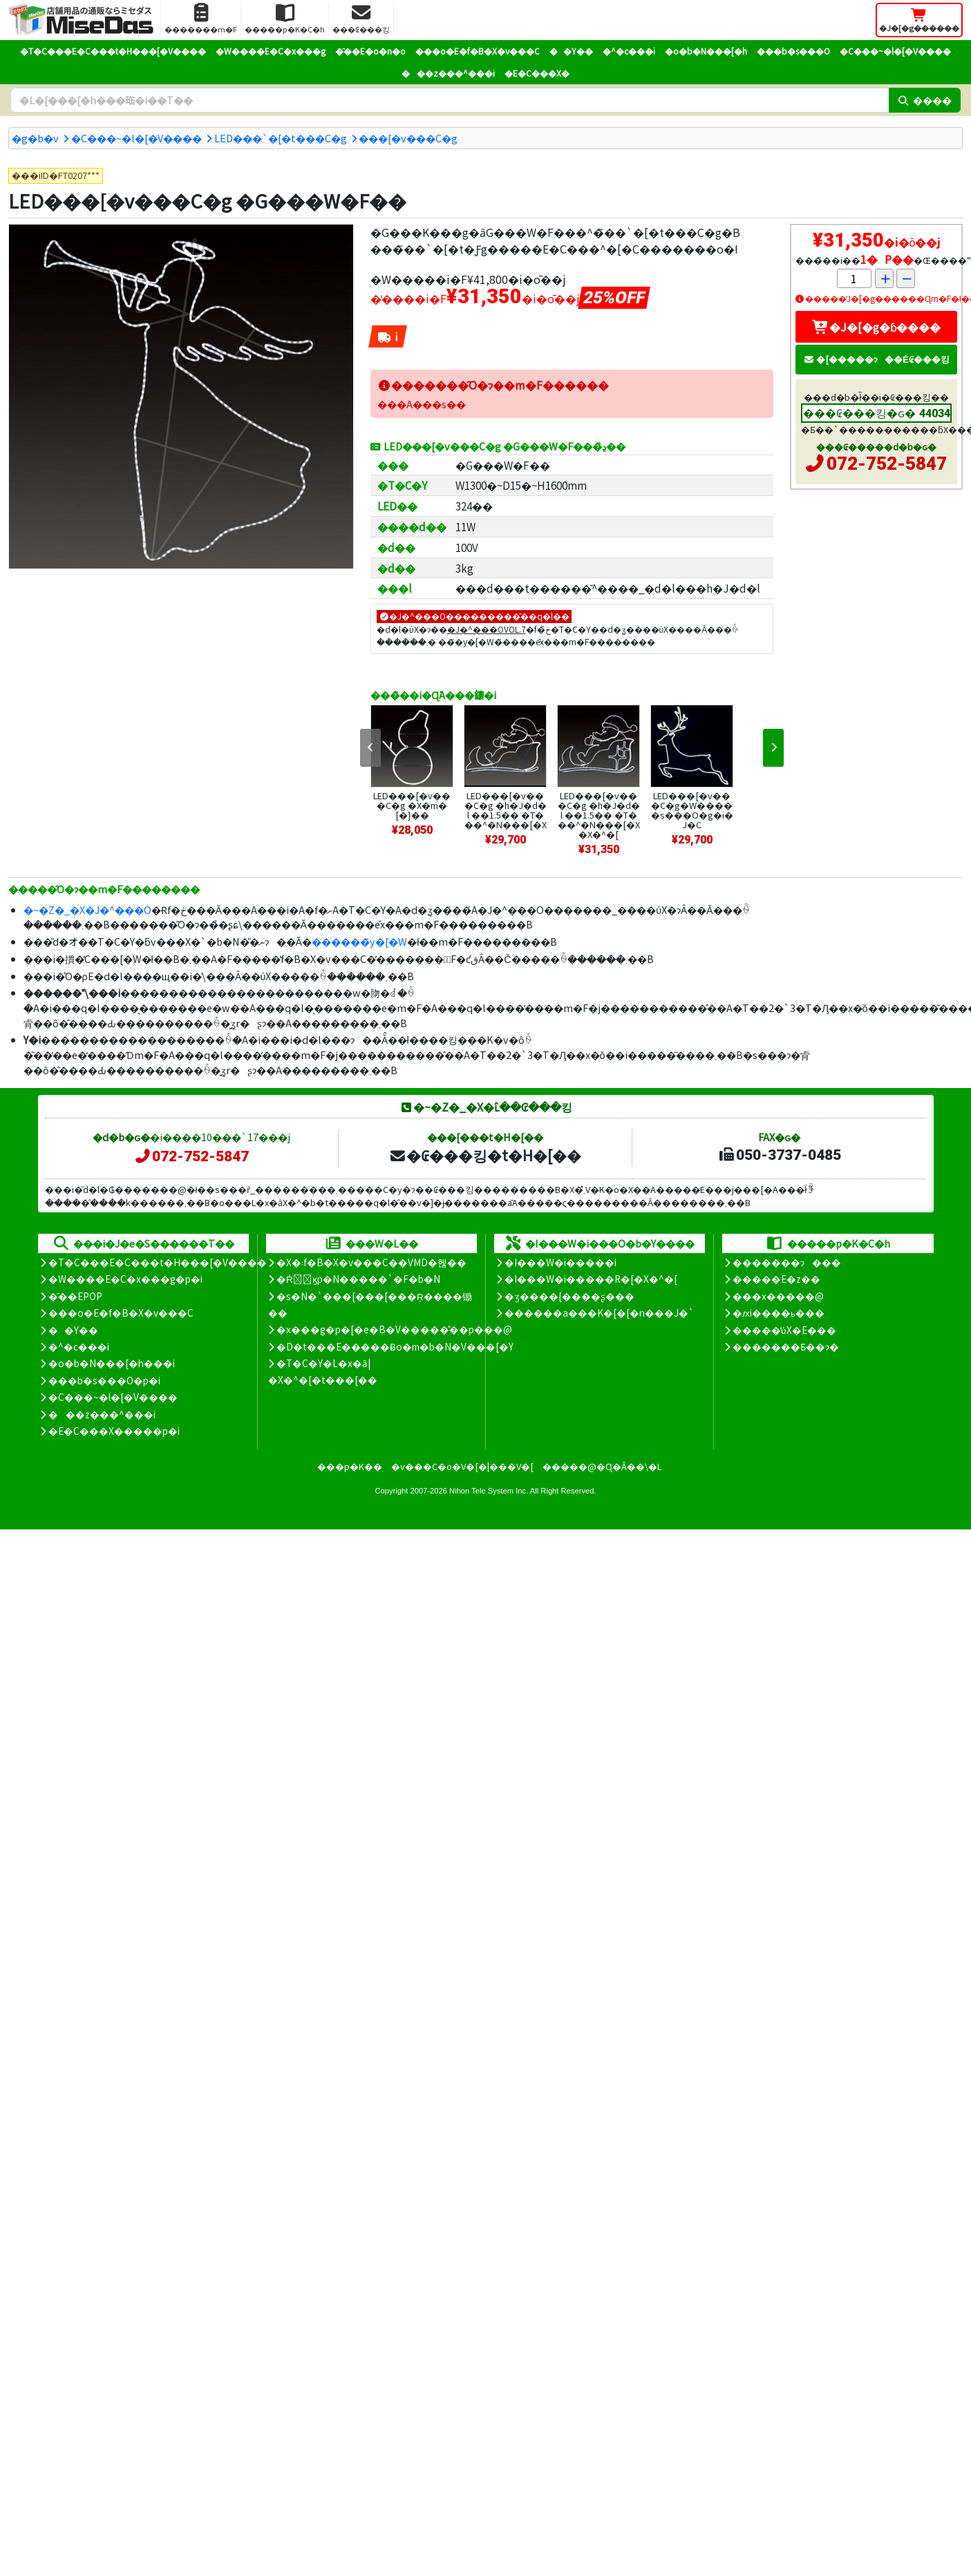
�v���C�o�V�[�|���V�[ (462, 1466)
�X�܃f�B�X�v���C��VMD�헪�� (371, 1262)
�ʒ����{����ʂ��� (569, 1296)
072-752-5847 (887, 463)
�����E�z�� (776, 1279)
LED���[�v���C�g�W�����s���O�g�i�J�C (692, 810)
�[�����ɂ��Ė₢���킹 (876, 358)
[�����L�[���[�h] (449, 100)
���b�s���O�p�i (104, 1380)
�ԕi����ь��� (778, 1312)
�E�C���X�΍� (537, 73)
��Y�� (571, 51)
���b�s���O (793, 51)
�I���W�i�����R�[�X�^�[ (591, 1279)
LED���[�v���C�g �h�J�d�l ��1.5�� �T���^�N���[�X (505, 810)
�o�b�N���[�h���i (111, 1363)
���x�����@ (778, 1296)
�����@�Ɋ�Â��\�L (602, 1466)
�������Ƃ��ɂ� (786, 1346)
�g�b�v (35, 138)
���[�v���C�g (408, 138)
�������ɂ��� (787, 1262)
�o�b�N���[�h (706, 51)
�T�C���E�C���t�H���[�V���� (113, 51)
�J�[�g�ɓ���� (876, 326)
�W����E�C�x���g (271, 51)
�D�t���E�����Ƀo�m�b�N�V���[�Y (394, 1346)
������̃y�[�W (359, 941)
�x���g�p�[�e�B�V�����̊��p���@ (394, 1329)
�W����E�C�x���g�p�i (125, 1279)
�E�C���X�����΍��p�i (114, 1431)
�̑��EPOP (75, 1296)
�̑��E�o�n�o (370, 51)
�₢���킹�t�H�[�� (484, 1155)
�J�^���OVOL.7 (486, 629)
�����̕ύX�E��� (784, 1330)
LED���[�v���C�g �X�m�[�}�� (412, 805)
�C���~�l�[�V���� (895, 51)
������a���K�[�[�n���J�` (599, 1312)
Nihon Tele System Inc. (488, 1491)
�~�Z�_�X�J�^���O (87, 909)
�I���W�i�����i (560, 1262)
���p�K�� (349, 1466)
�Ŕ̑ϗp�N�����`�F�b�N (358, 1279)
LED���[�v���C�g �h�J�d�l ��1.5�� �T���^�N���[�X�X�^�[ (599, 815)
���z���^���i (448, 73)
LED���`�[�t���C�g (280, 138)
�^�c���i (629, 51)
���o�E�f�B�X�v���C (477, 51)
